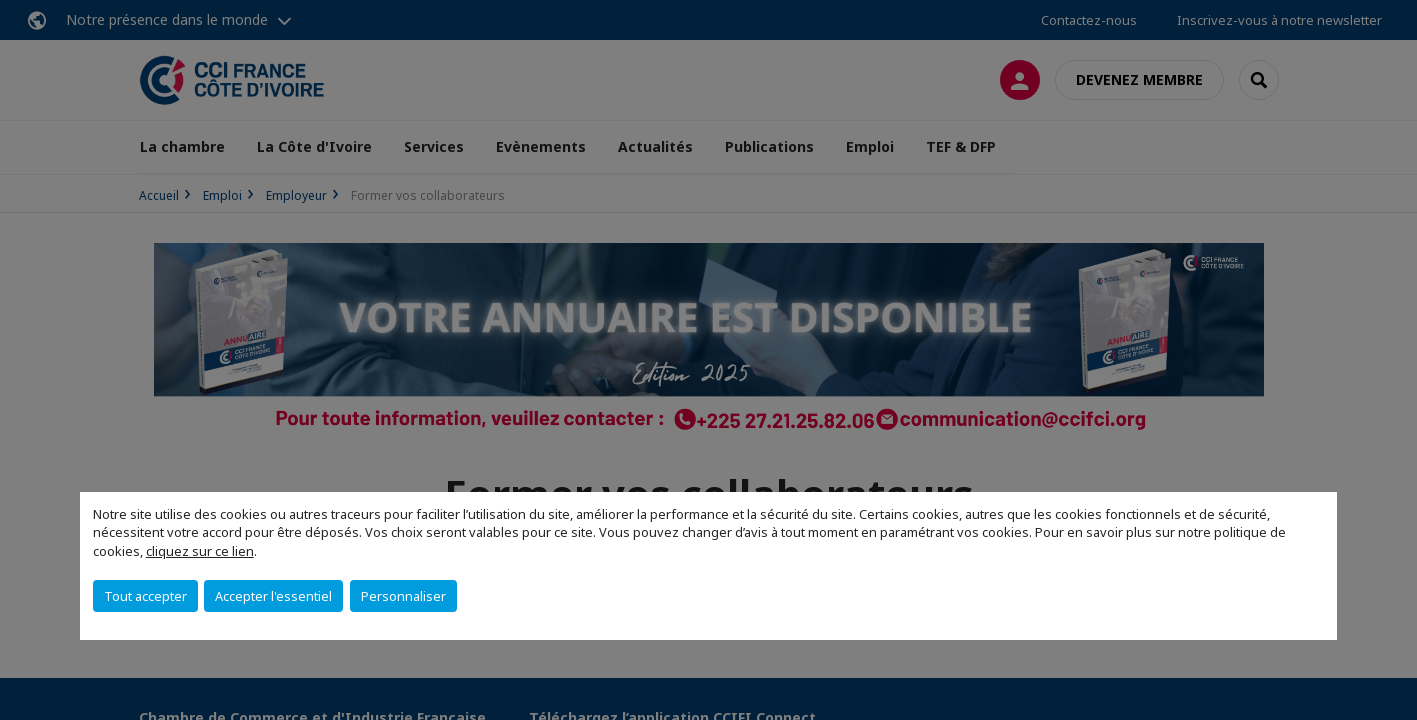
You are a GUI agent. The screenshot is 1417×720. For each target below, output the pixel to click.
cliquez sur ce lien (200, 551)
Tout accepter (145, 596)
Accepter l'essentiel (273, 596)
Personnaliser (403, 596)
